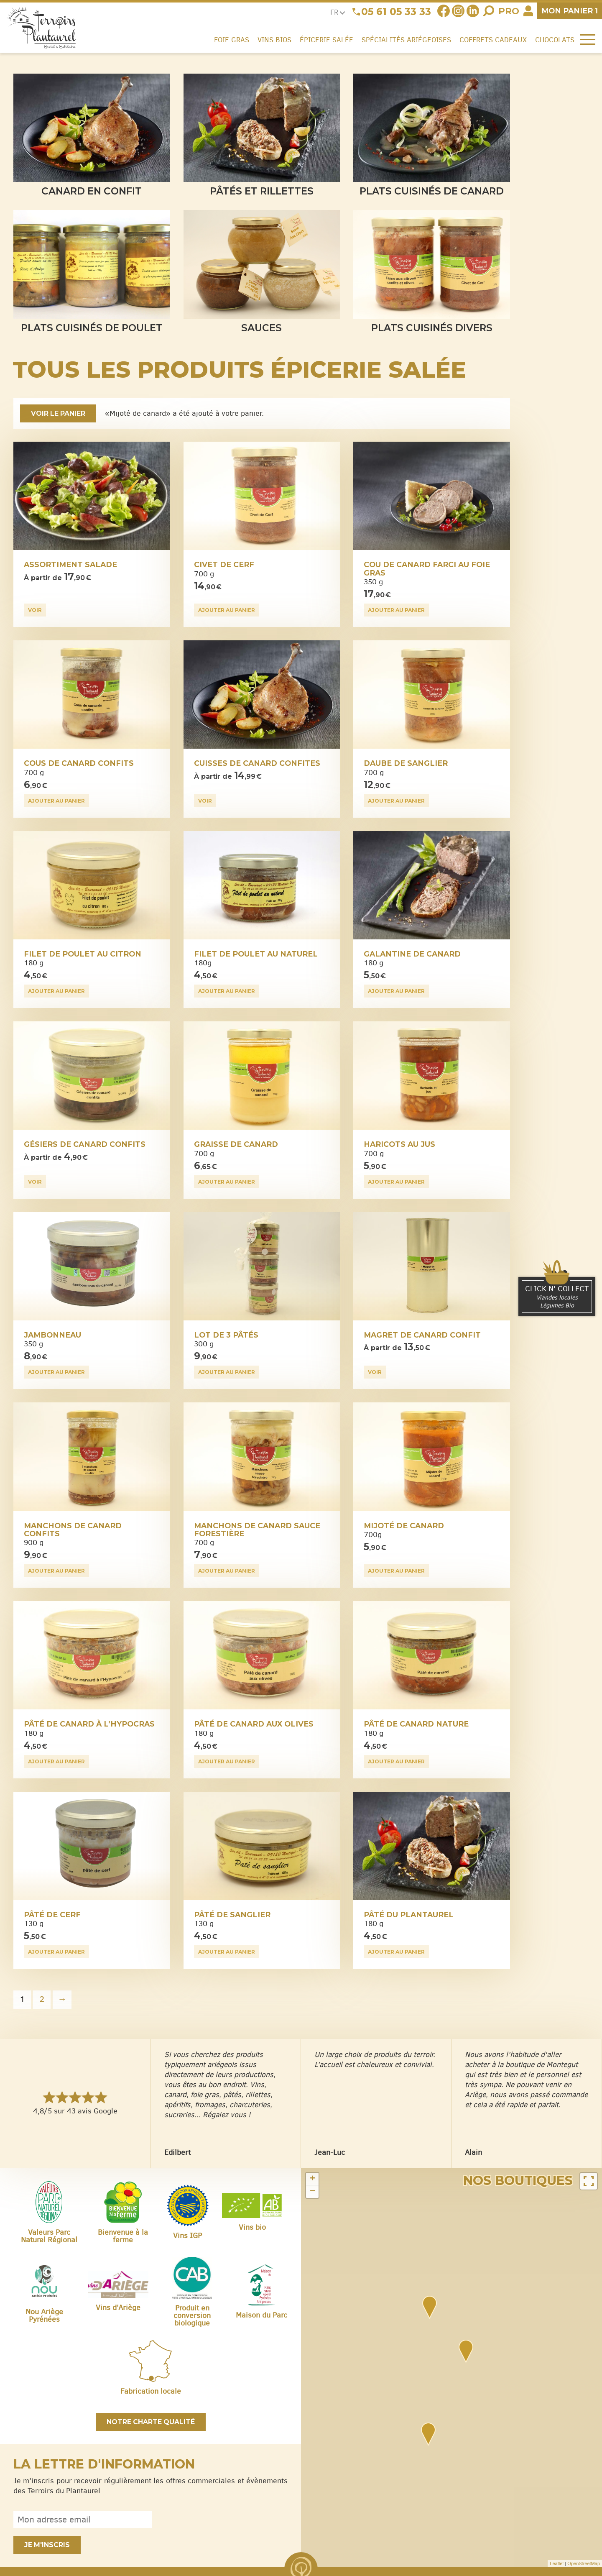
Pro (508, 11)
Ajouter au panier (226, 610)
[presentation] (224, 2519)
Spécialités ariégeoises (406, 39)
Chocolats (554, 39)
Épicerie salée (326, 39)
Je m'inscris (47, 2545)
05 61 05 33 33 (396, 12)
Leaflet (557, 2563)
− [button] (312, 2191)
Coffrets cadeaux (493, 39)
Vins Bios (274, 39)
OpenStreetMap (583, 2563)
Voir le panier (58, 413)
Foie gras (231, 39)
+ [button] (312, 2179)
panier (569, 10)
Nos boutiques (518, 2180)
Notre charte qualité (151, 2422)
